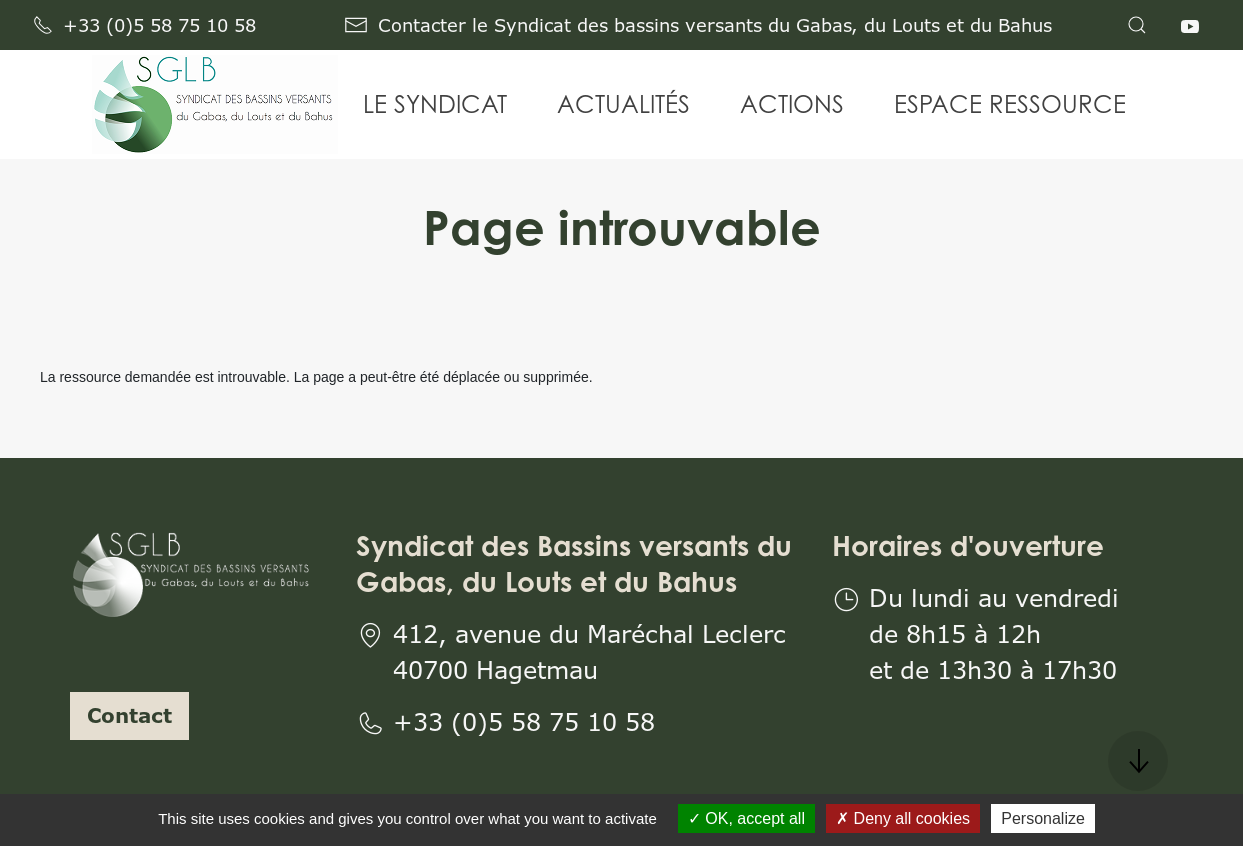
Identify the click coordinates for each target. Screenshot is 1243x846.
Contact (129, 715)
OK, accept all (746, 818)
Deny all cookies (903, 818)
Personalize (1043, 818)
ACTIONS (792, 104)
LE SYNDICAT (435, 104)
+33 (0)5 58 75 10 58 (144, 25)
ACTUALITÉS (623, 104)
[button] (1137, 25)
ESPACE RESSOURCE (1010, 104)
